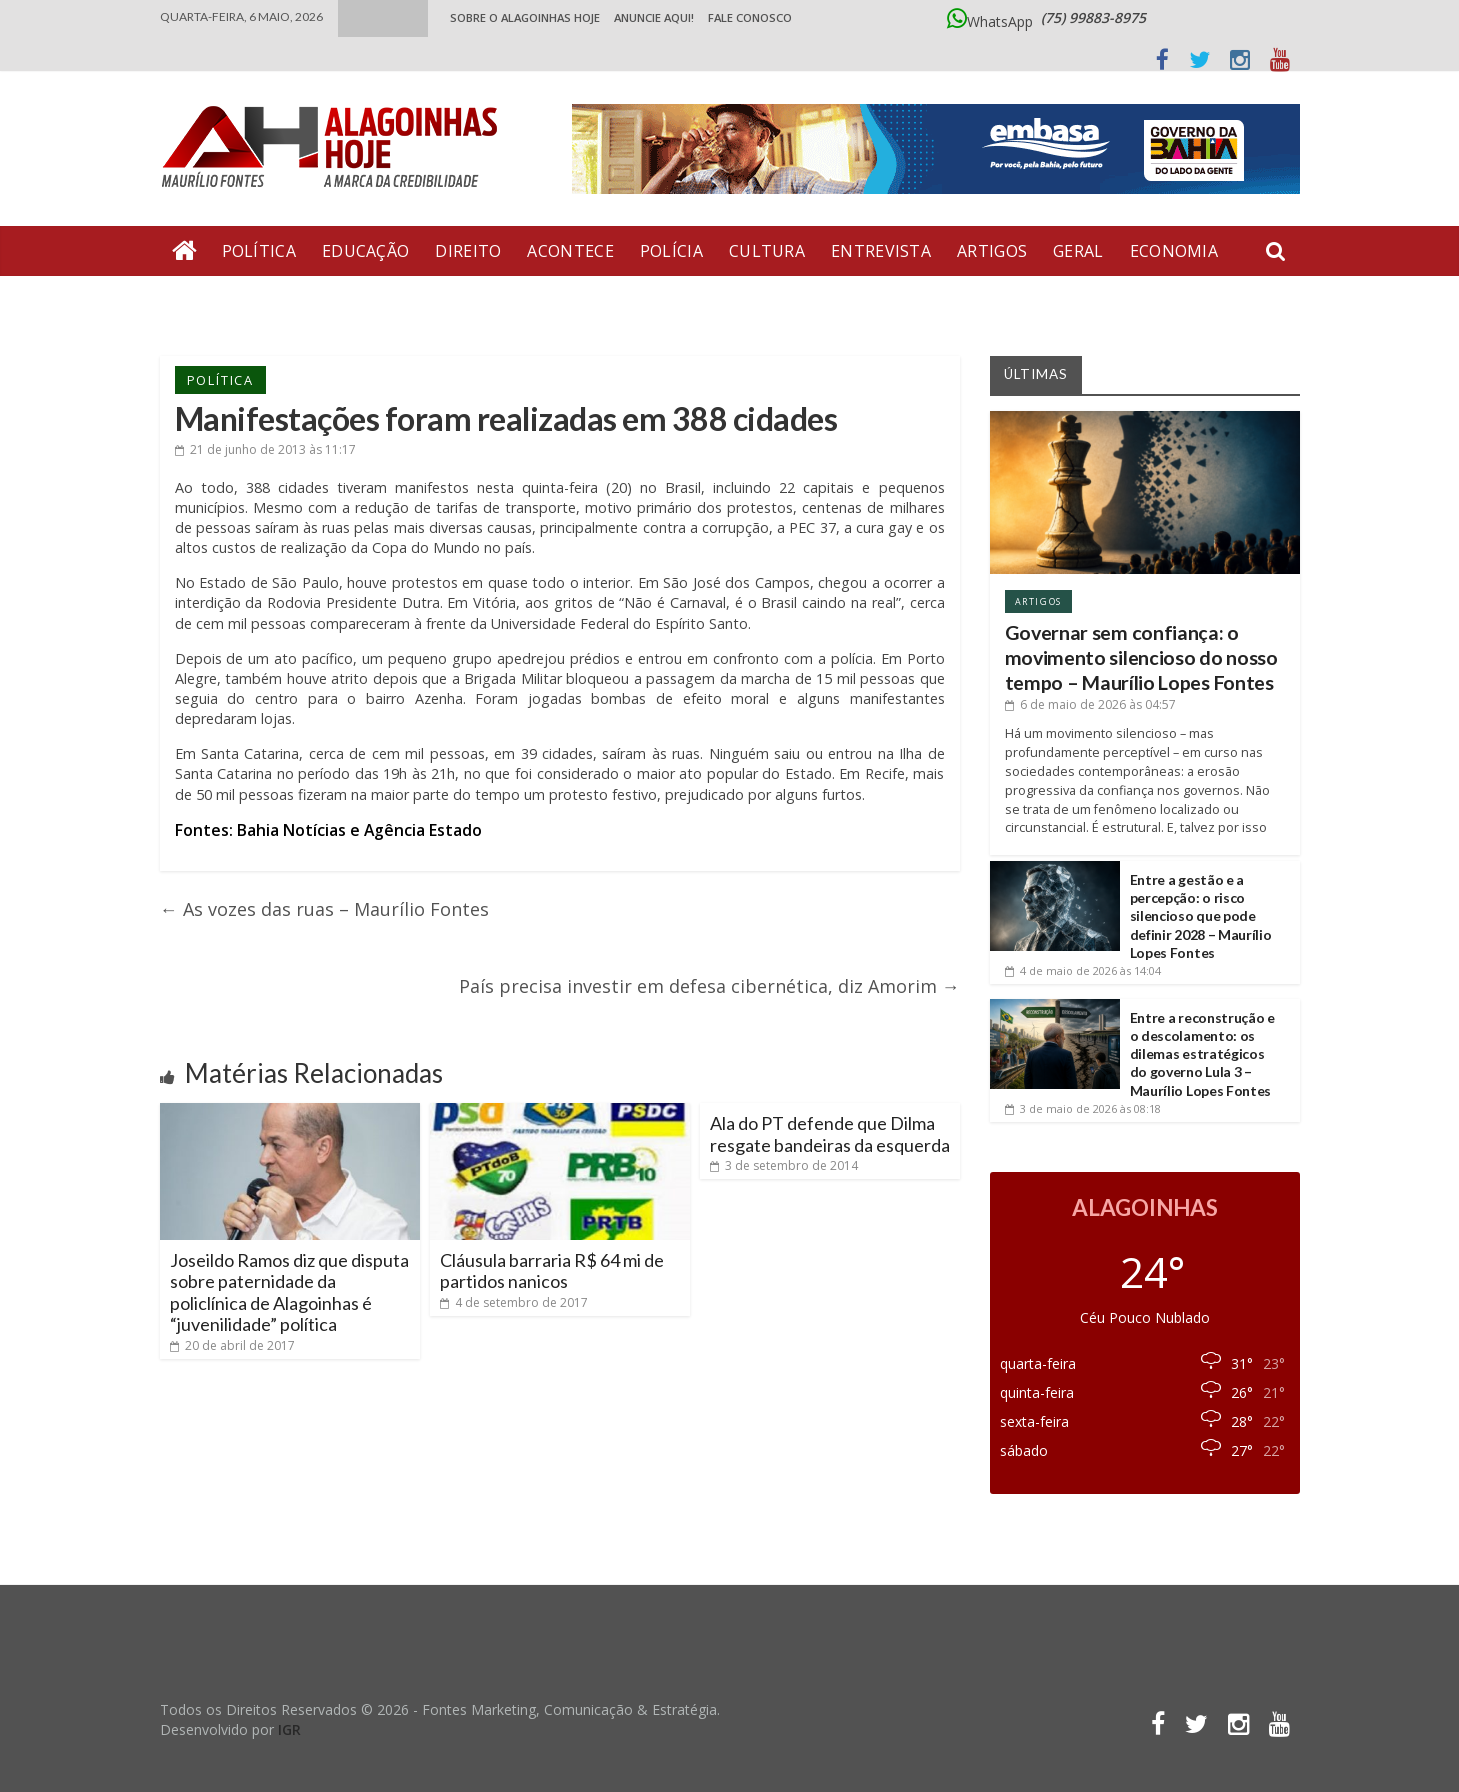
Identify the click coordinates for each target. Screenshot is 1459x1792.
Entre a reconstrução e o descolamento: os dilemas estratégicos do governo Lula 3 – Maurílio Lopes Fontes (1202, 1054)
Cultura (767, 251)
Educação (365, 251)
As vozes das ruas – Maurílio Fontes (324, 909)
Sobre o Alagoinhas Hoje (525, 17)
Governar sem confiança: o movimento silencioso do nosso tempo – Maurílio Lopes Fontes (1141, 658)
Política (259, 251)
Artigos (992, 251)
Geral (1078, 251)
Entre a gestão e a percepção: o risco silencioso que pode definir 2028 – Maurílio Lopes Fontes (1201, 916)
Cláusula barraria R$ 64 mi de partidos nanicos (552, 1271)
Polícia (671, 251)
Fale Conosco (750, 17)
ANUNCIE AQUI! (654, 17)
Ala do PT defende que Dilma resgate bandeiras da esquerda (830, 1134)
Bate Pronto (231, 301)
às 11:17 (265, 449)
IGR (289, 1729)
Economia (1174, 251)
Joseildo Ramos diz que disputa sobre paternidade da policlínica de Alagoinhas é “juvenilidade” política (289, 1292)
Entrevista (881, 251)
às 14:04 (1083, 970)
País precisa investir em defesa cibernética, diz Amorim (709, 986)
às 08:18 (1083, 1108)
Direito (468, 251)
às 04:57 (1090, 704)
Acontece (570, 251)
